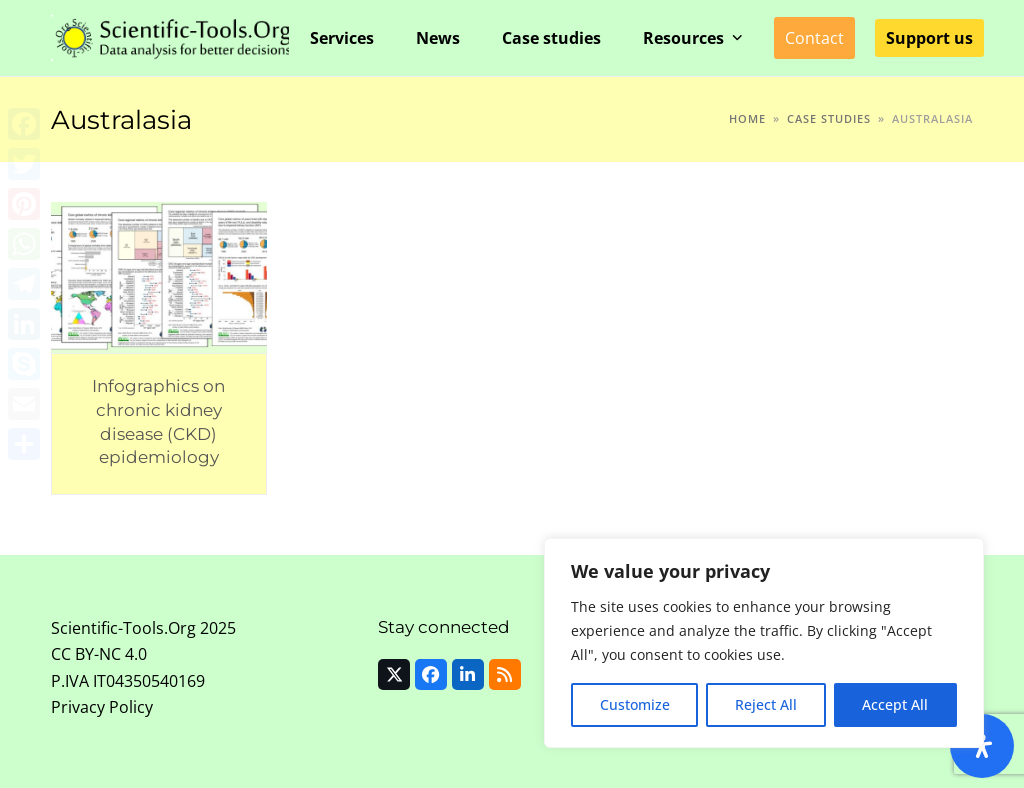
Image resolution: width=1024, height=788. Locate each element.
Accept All (895, 704)
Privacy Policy (102, 707)
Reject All (766, 704)
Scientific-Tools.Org (123, 628)
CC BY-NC (86, 654)
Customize (635, 704)
